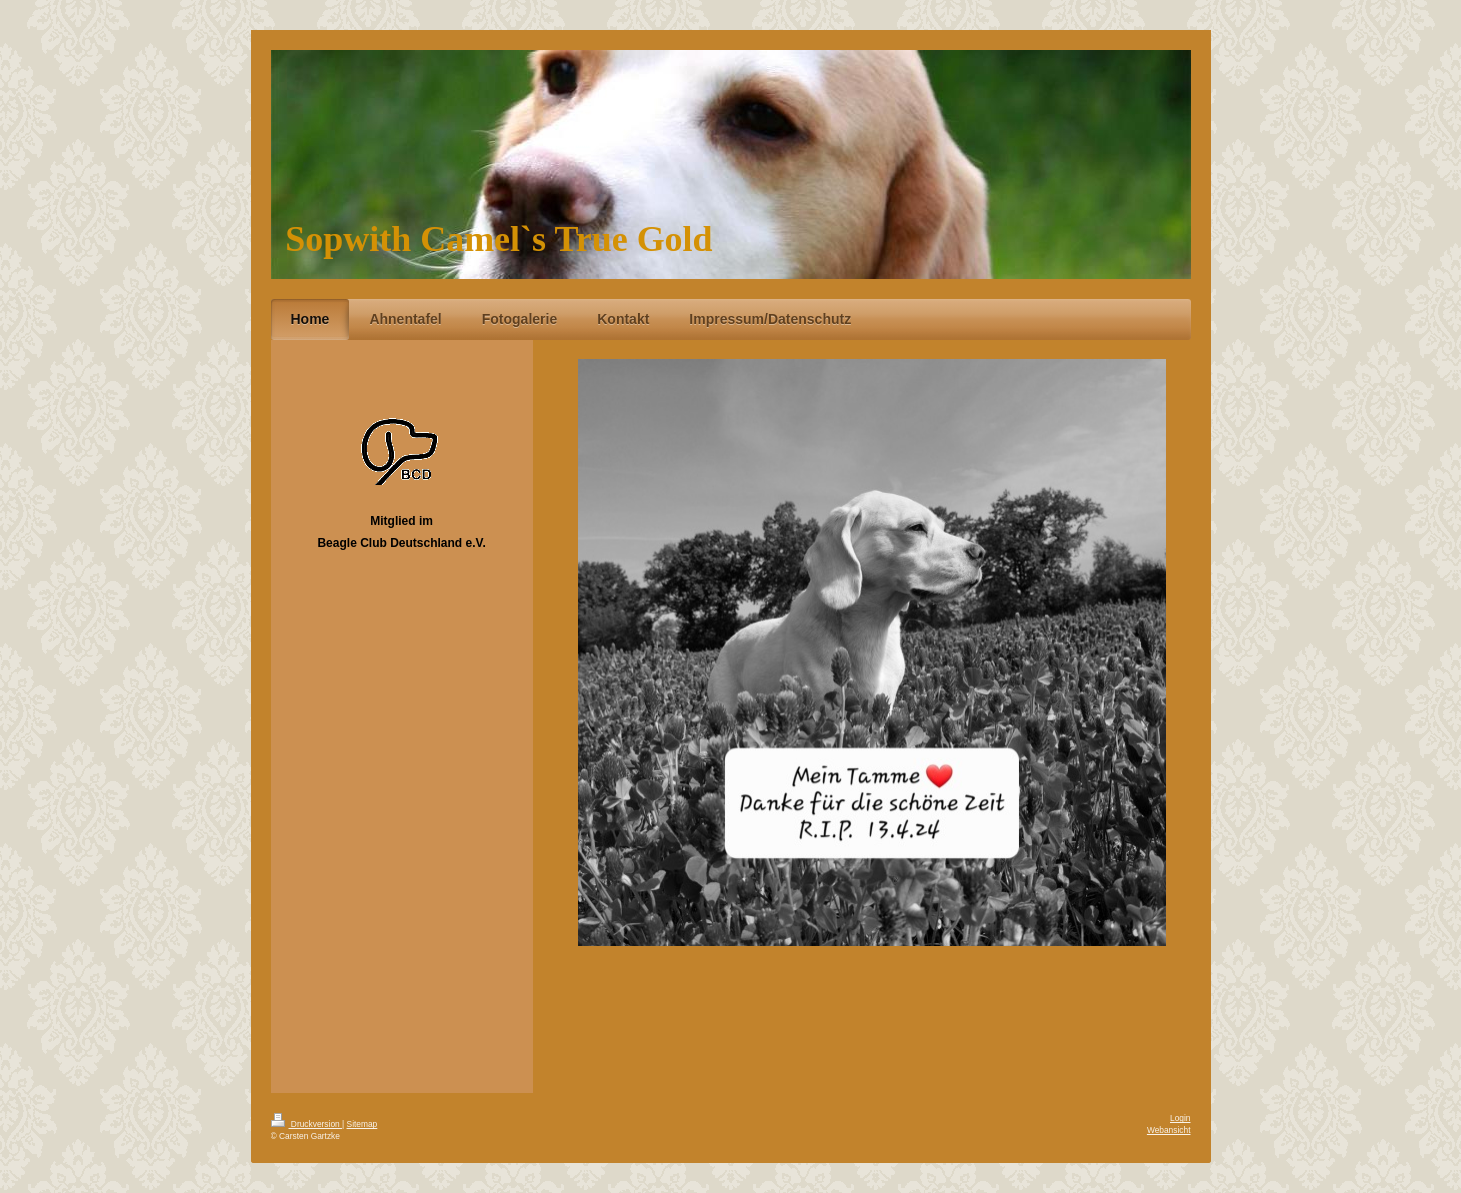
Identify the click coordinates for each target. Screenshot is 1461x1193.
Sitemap (362, 1124)
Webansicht (1169, 1130)
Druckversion (307, 1124)
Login (1180, 1118)
